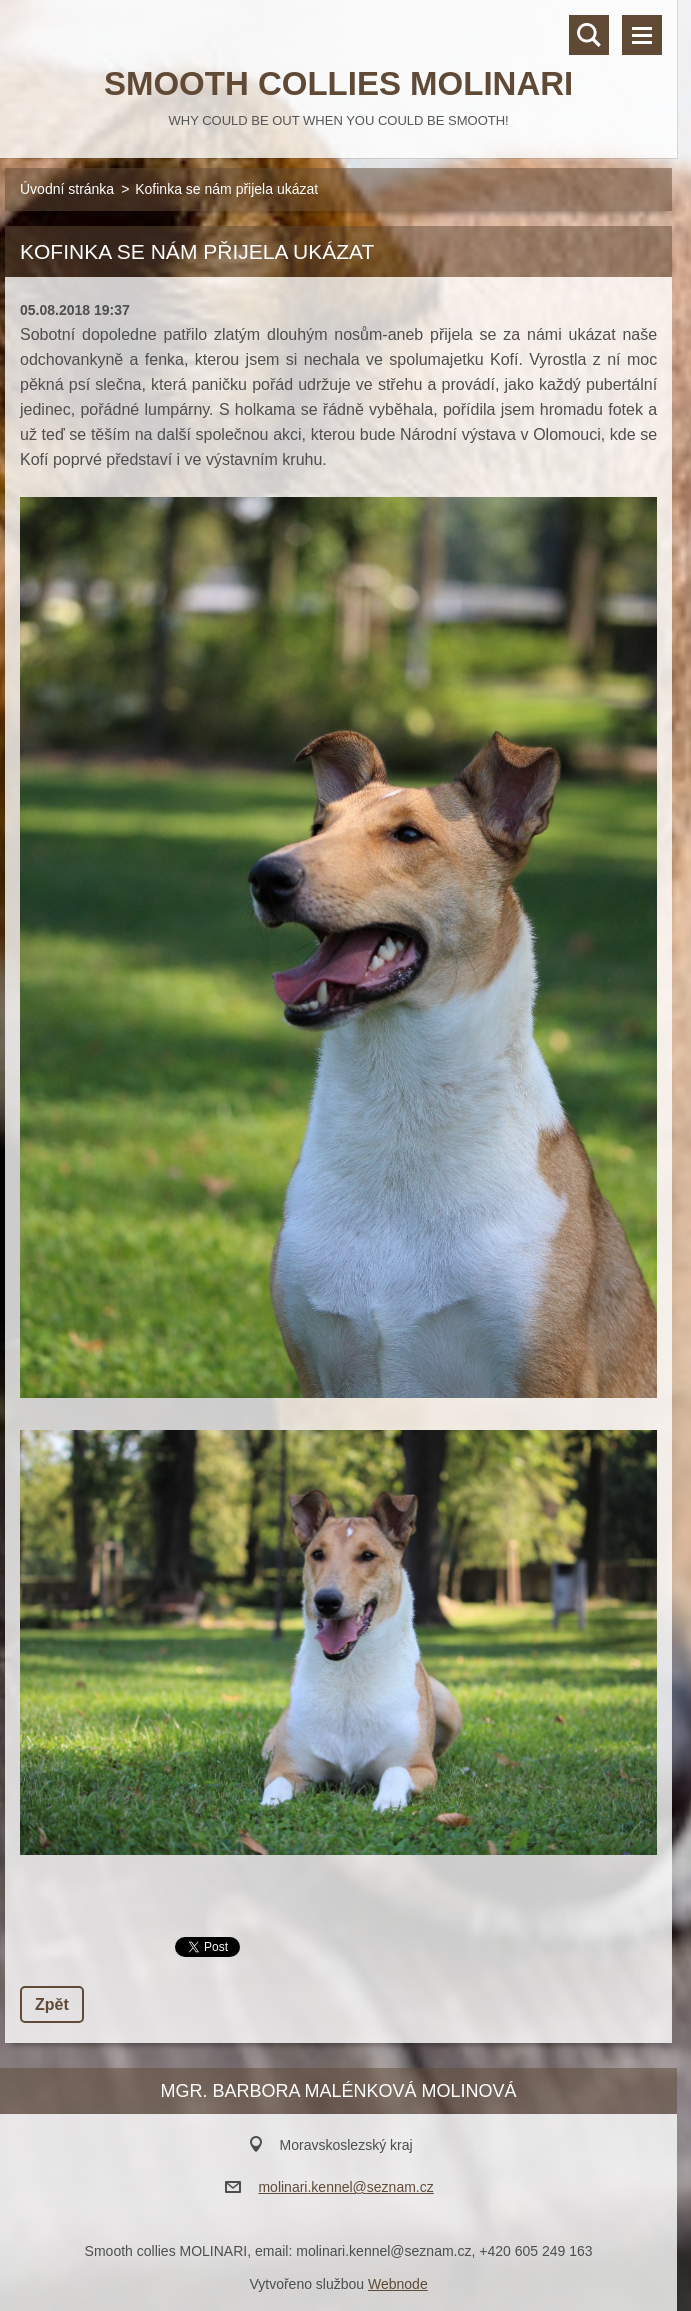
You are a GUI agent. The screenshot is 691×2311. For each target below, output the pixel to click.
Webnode (398, 2284)
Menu (642, 35)
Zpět (52, 2004)
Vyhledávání (589, 35)
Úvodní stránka (67, 189)
